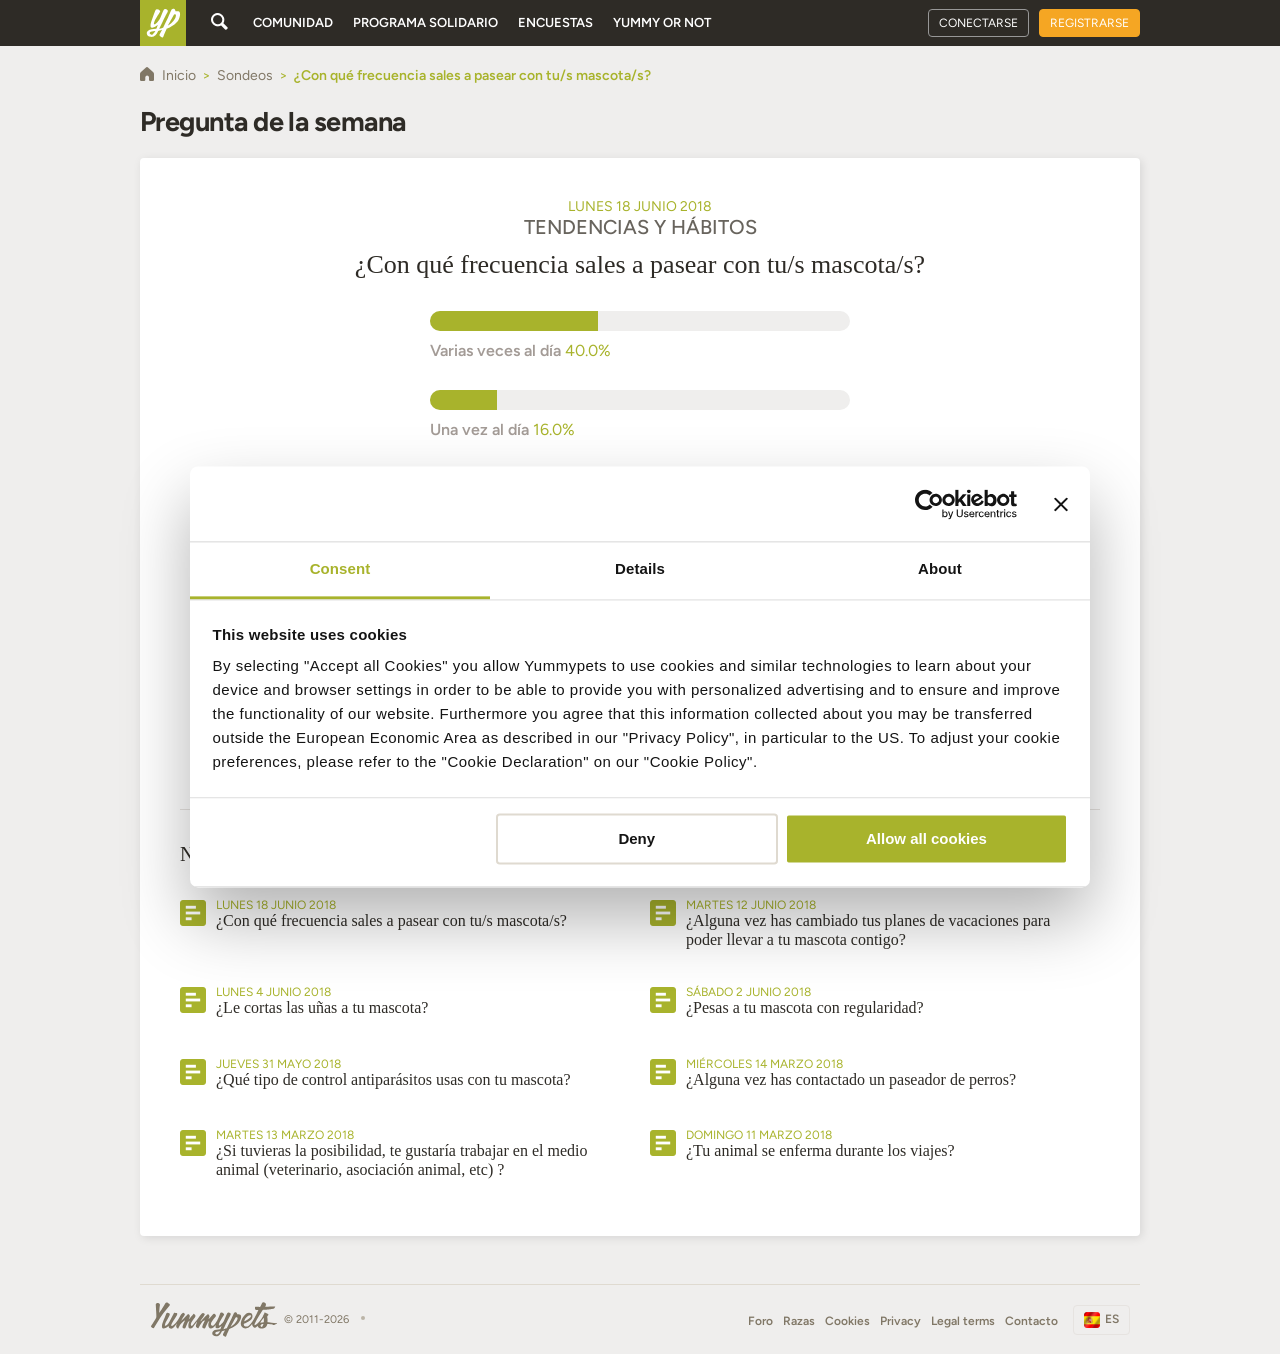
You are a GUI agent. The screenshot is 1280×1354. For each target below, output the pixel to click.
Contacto (1031, 1321)
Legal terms (963, 1321)
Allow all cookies (926, 838)
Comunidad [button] (293, 22)
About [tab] (940, 568)
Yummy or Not (662, 22)
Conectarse (978, 23)
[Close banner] (1061, 504)
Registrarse (1089, 23)
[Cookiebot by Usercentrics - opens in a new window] (929, 504)
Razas (799, 1321)
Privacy (900, 1321)
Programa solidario (425, 22)
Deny (636, 838)
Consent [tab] (340, 568)
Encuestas (555, 22)
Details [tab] (640, 568)
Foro (760, 1321)
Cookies (847, 1321)
